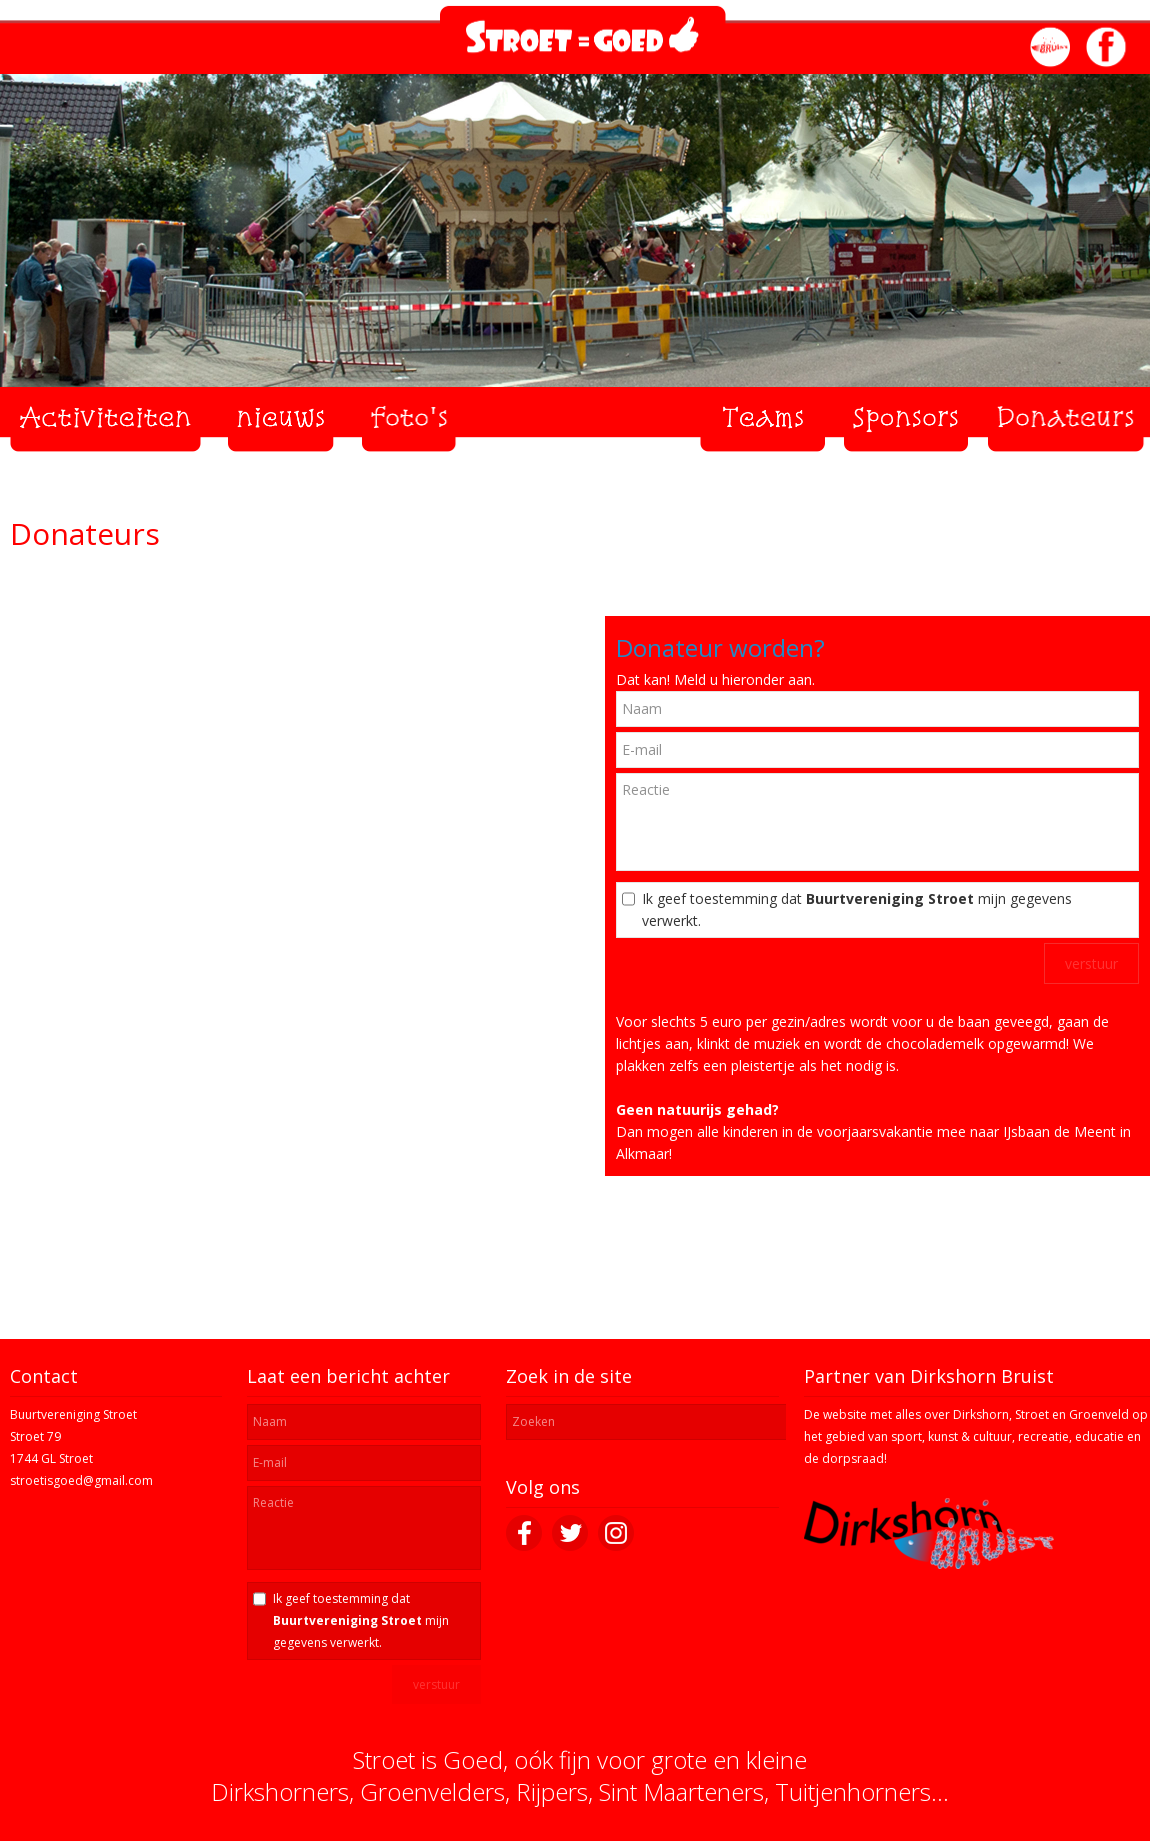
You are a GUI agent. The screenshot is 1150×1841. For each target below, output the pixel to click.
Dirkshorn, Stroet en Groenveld (1041, 1414)
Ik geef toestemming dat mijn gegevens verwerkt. (857, 909)
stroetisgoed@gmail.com (81, 1480)
